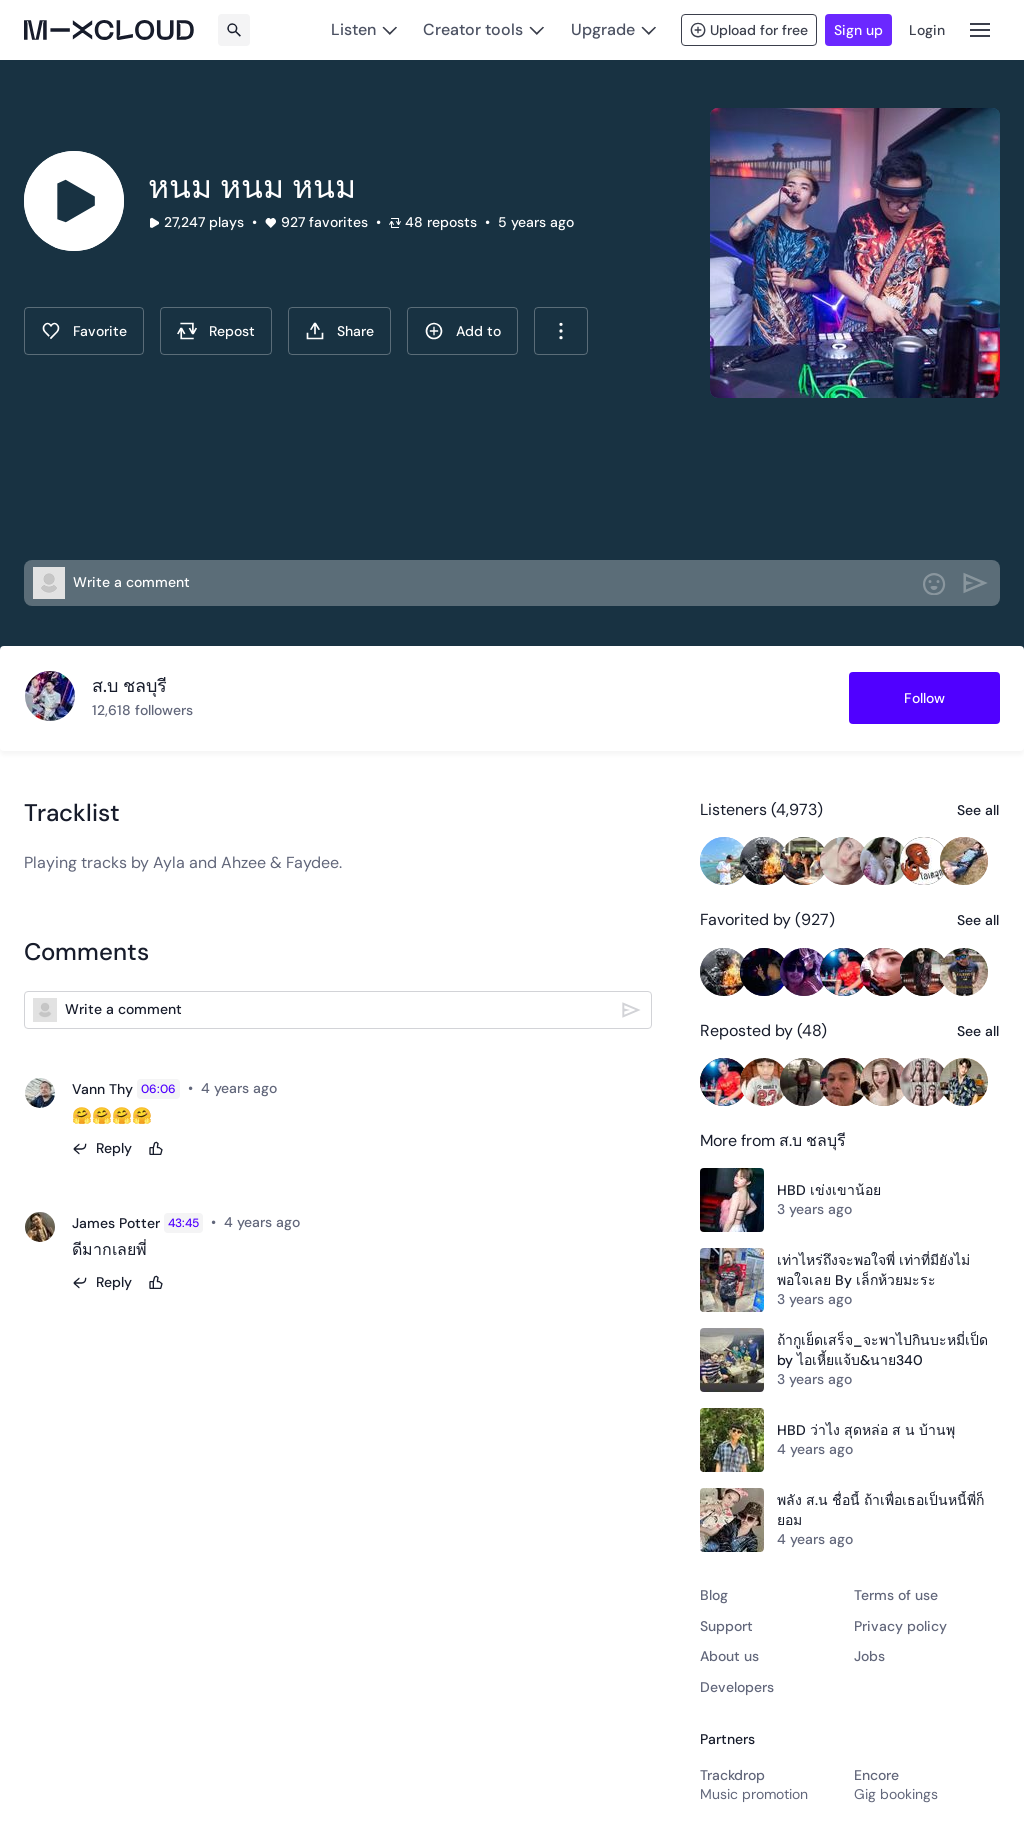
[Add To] (462, 331)
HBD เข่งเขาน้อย (829, 1190)
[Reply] (102, 1149)
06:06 (158, 1089)
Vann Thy (102, 1089)
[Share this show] (339, 331)
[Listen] (364, 29)
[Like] (156, 1149)
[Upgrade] (613, 29)
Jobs (869, 1656)
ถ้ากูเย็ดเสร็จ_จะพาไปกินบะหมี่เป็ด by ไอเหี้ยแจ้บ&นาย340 (882, 1350)
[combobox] (561, 331)
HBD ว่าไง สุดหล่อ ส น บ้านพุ (866, 1430)
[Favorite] (84, 331)
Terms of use (896, 1595)
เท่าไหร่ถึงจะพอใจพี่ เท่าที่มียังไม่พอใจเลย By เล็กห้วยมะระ (873, 1270)
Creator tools (473, 29)
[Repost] (216, 331)
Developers (737, 1687)
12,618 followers (142, 710)
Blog (714, 1595)
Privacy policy (900, 1626)
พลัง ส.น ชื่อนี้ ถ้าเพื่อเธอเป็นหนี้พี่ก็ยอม (880, 1510)
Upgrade (603, 29)
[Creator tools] (484, 29)
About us (729, 1656)
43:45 (183, 1223)
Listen (353, 29)
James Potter (116, 1223)
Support (726, 1626)
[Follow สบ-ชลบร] (924, 698)
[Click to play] (74, 201)
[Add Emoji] (934, 584)
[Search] (234, 30)
